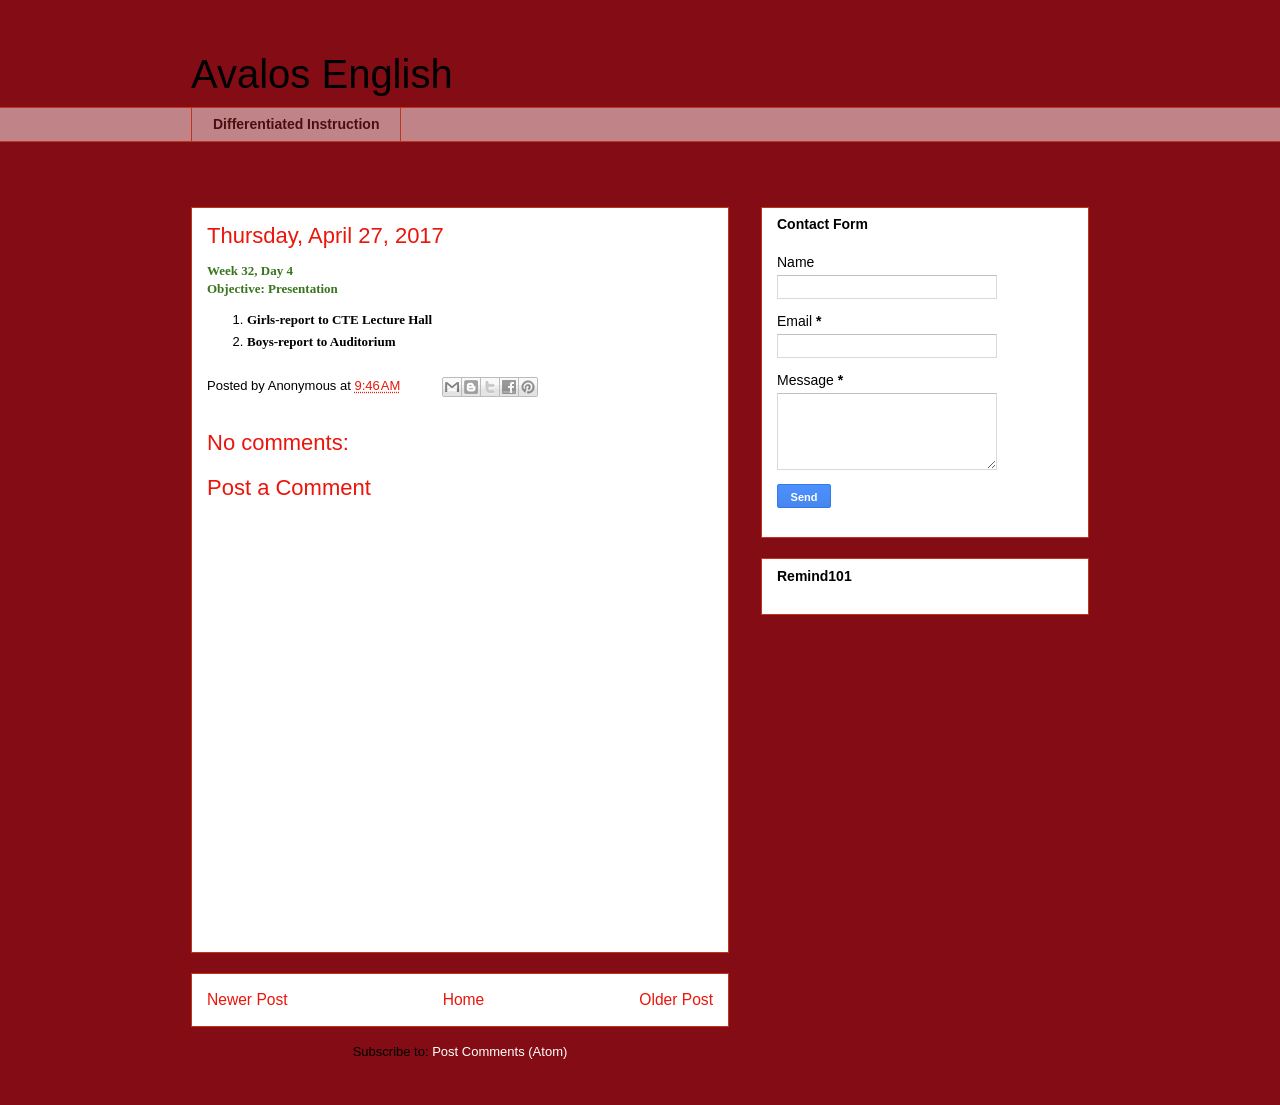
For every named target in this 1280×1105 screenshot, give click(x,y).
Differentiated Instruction (296, 124)
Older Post (676, 999)
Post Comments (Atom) (499, 1051)
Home (464, 999)
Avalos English (322, 74)
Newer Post (247, 999)
